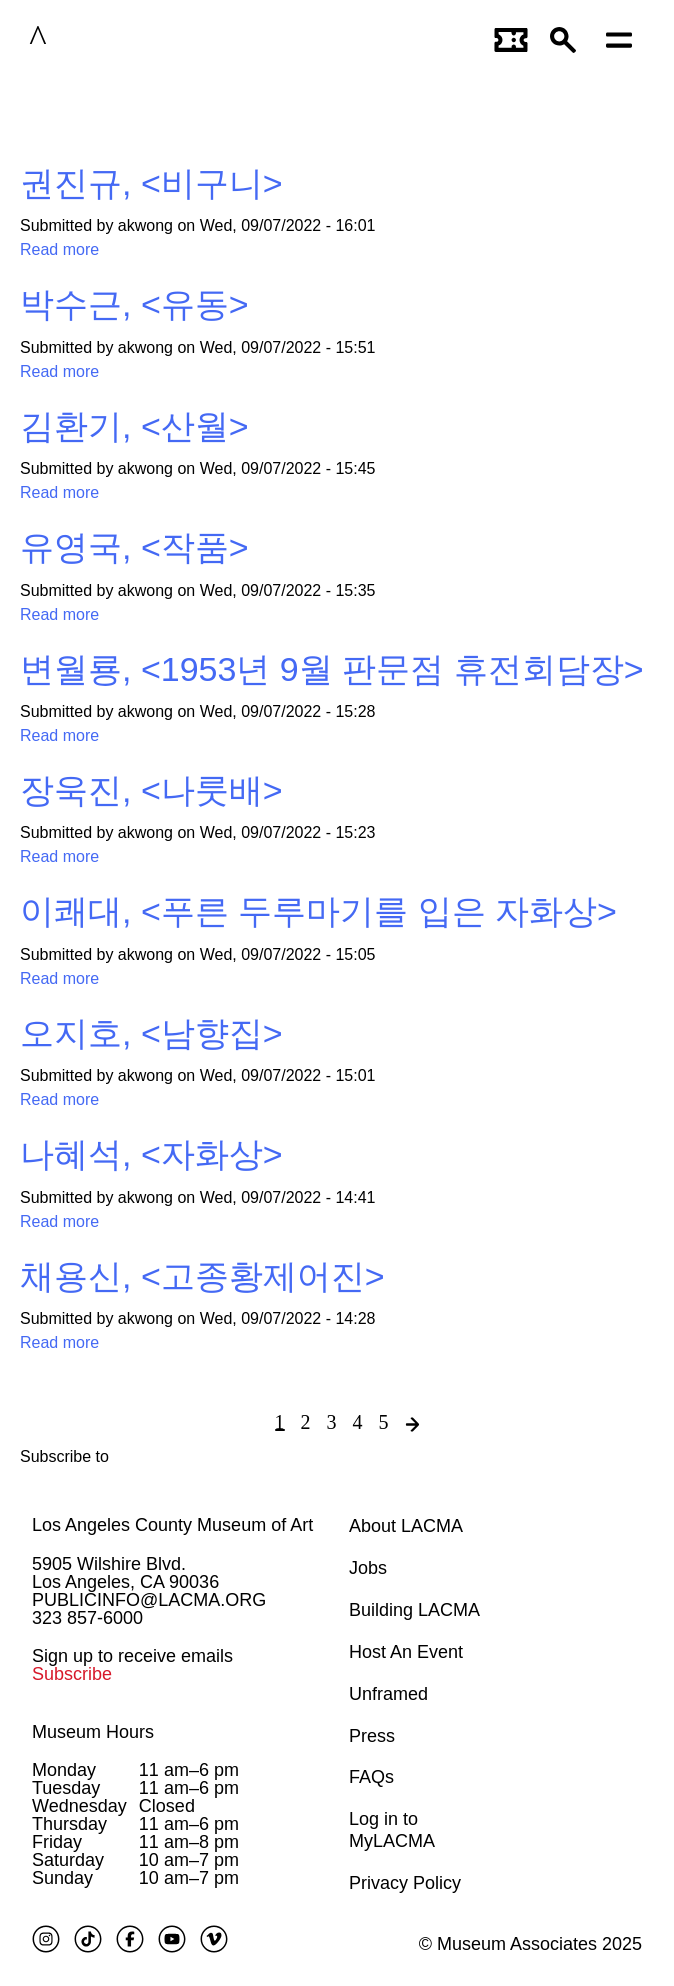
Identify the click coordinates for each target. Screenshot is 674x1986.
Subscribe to (64, 1456)
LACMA (99, 38)
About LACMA (406, 1526)
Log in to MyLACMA (392, 1830)
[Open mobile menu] (624, 38)
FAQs (371, 1777)
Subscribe (72, 1674)
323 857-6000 (87, 1618)
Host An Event (406, 1652)
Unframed (388, 1694)
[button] (568, 38)
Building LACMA (414, 1610)
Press (372, 1736)
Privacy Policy (405, 1883)
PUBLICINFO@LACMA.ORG (149, 1600)
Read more (59, 249)
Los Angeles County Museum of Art (172, 1525)
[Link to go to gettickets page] (512, 38)
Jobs (368, 1568)
